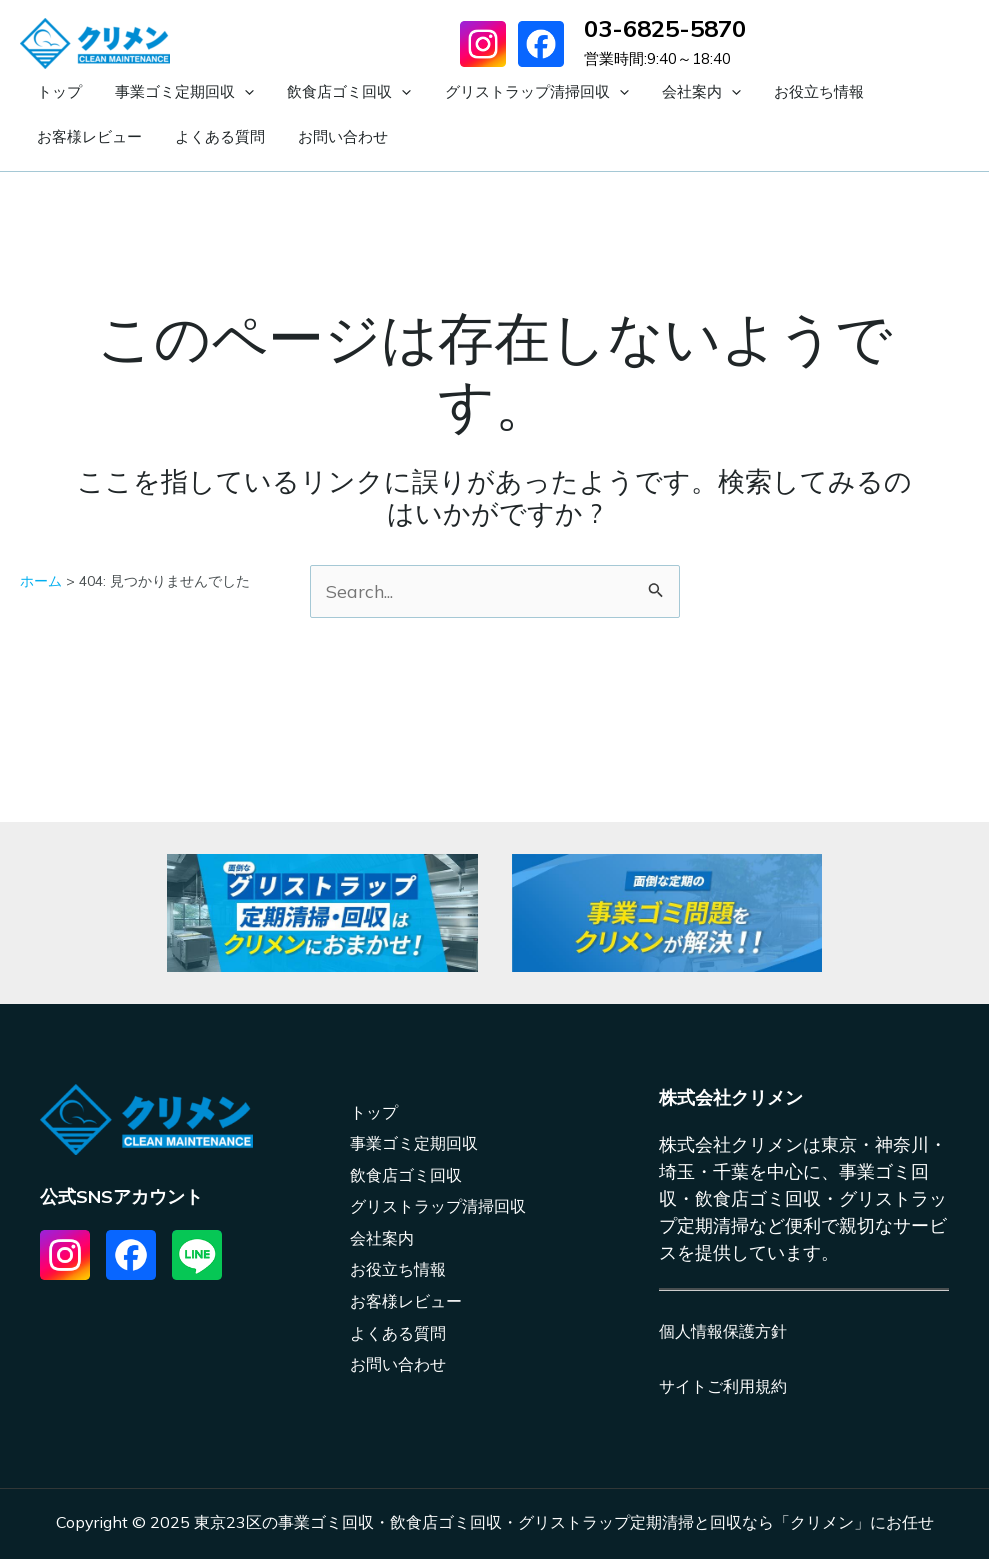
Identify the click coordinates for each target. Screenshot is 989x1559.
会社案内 (641, 92)
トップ (52, 91)
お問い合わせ (185, 136)
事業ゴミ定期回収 (164, 92)
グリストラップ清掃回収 (490, 92)
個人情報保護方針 (723, 1331)
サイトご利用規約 (723, 1386)
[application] (224, 92)
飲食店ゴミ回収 (316, 92)
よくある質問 (75, 136)
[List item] (65, 1255)
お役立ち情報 (746, 91)
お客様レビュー (863, 91)
